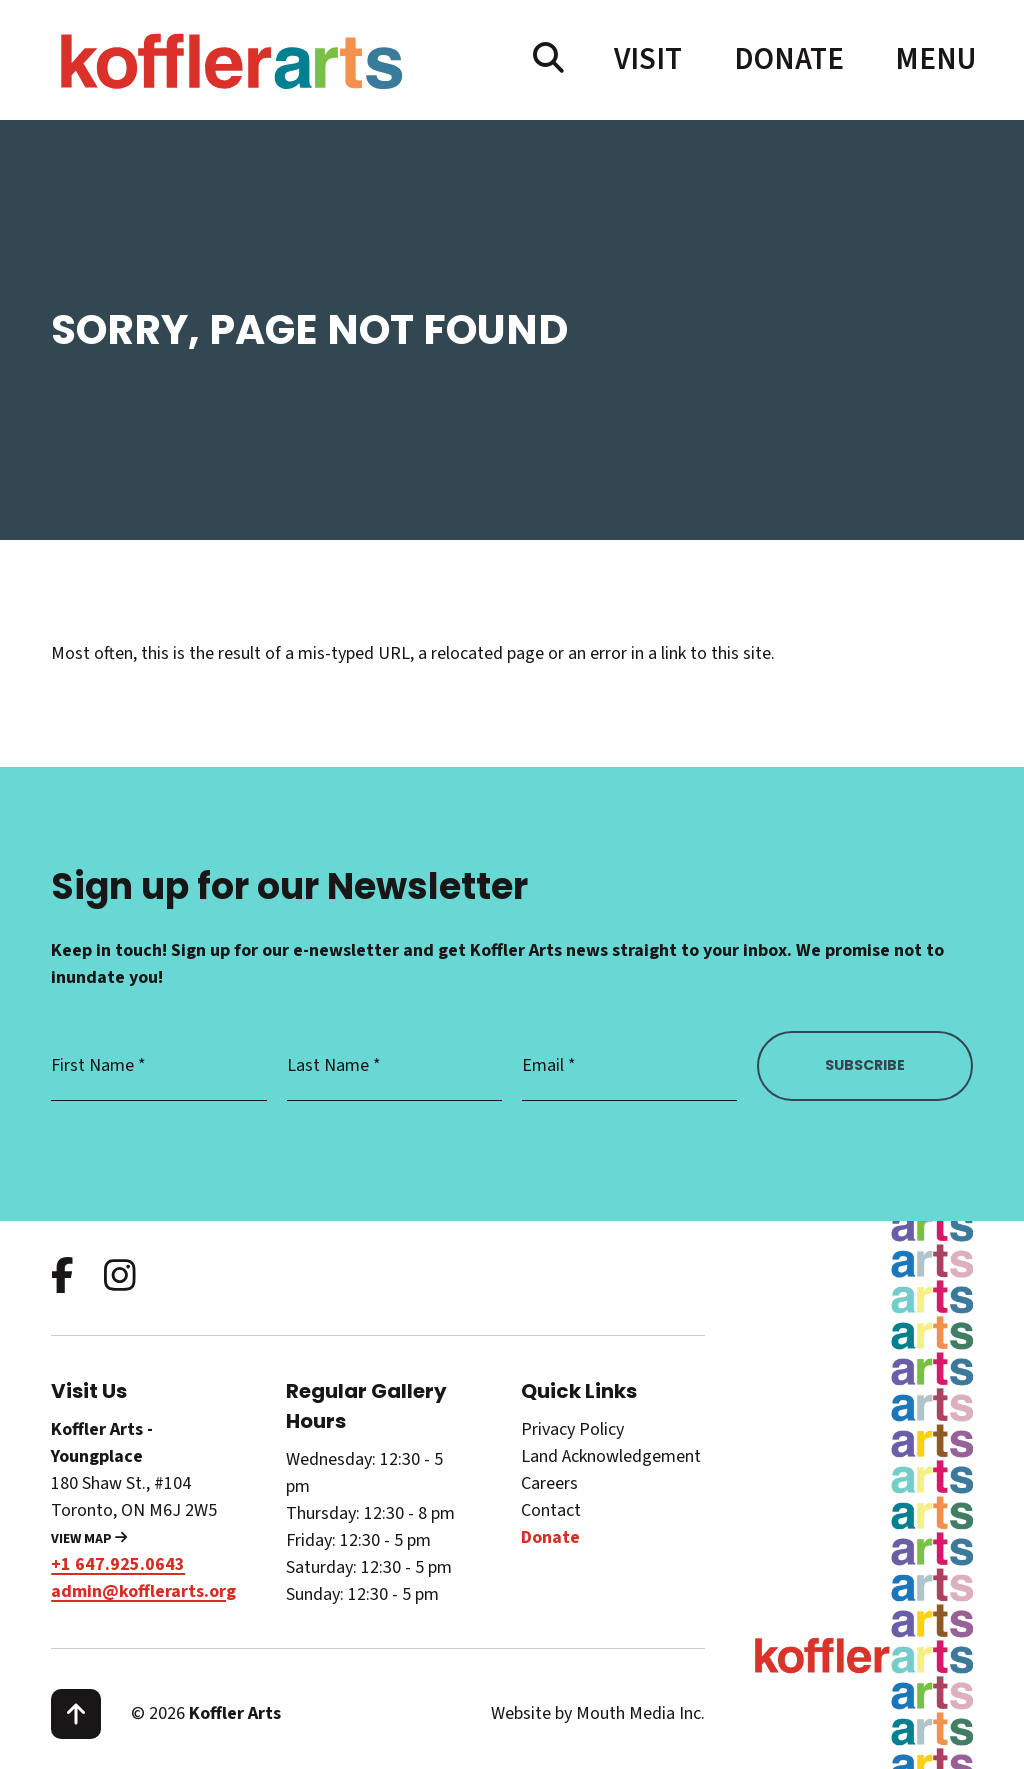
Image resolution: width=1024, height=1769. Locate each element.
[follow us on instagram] (120, 1277)
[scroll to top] (76, 1714)
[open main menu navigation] (934, 59)
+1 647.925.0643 (118, 1564)
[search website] (548, 59)
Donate (789, 59)
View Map (89, 1539)
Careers (549, 1483)
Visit (648, 59)
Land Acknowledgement (611, 1456)
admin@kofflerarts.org (143, 1591)
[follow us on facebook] (62, 1277)
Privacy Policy (572, 1429)
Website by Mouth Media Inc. (598, 1713)
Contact (551, 1510)
